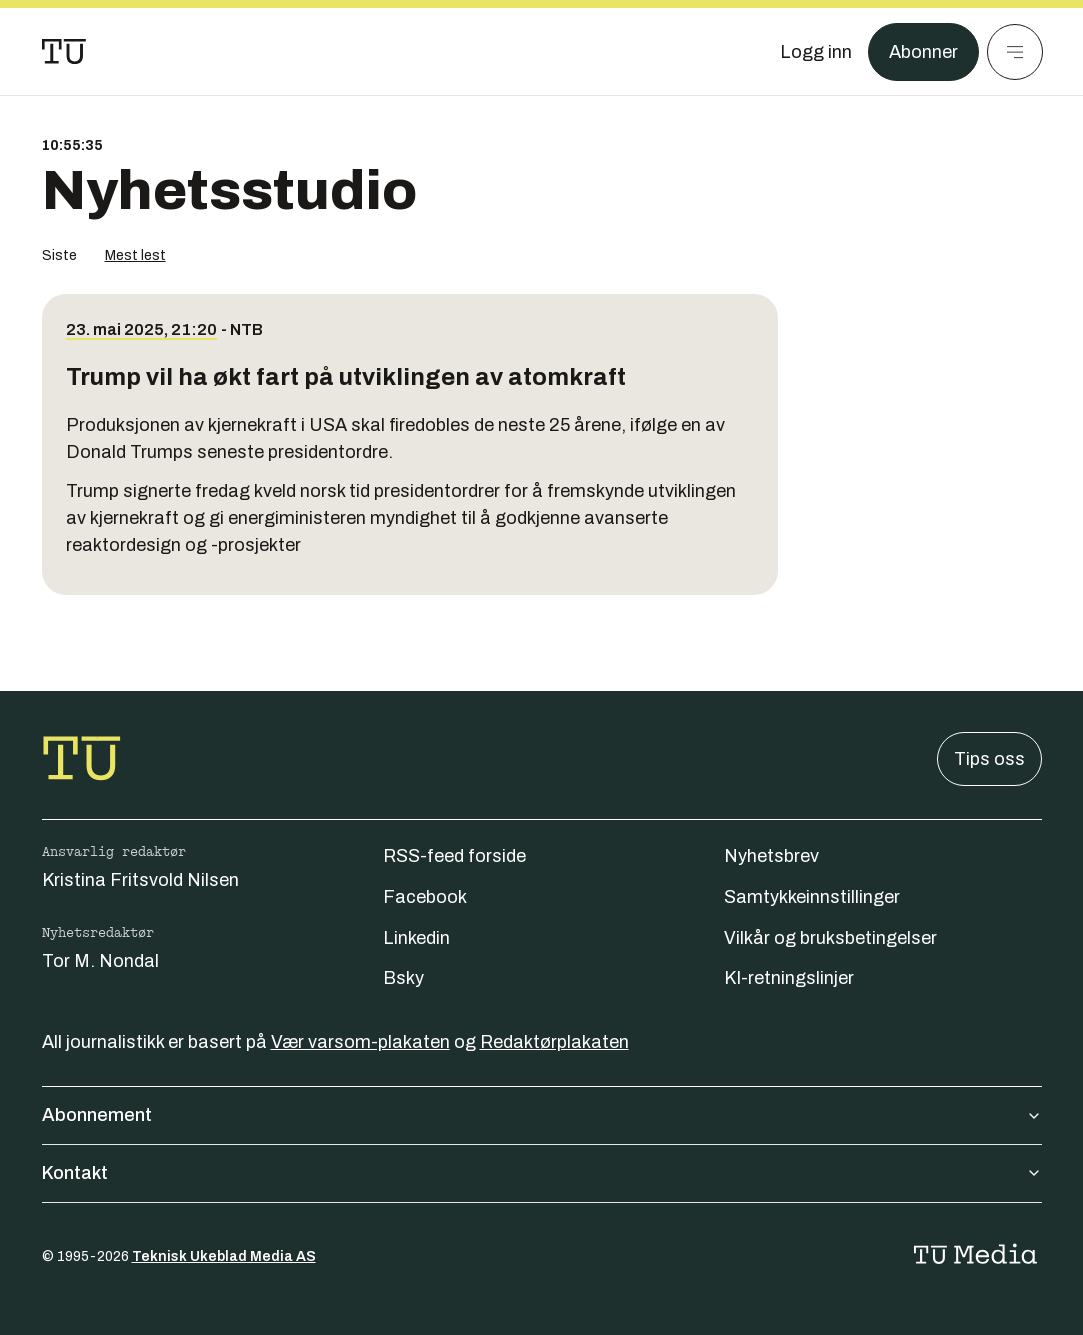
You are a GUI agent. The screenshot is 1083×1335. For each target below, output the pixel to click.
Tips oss (989, 759)
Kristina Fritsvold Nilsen (140, 880)
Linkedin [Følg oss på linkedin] (416, 938)
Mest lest (135, 255)
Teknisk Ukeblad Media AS (224, 1256)
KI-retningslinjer (789, 978)
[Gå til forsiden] (64, 52)
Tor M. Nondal (100, 961)
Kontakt (542, 1173)
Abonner (923, 52)
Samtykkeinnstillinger (812, 897)
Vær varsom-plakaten (360, 1042)
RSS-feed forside (454, 856)
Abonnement (542, 1115)
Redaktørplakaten (554, 1042)
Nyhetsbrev (771, 856)
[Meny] (1015, 52)
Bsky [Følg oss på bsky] (403, 978)
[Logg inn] (816, 52)
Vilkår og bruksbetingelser (830, 938)
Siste (59, 255)
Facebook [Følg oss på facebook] (425, 897)
